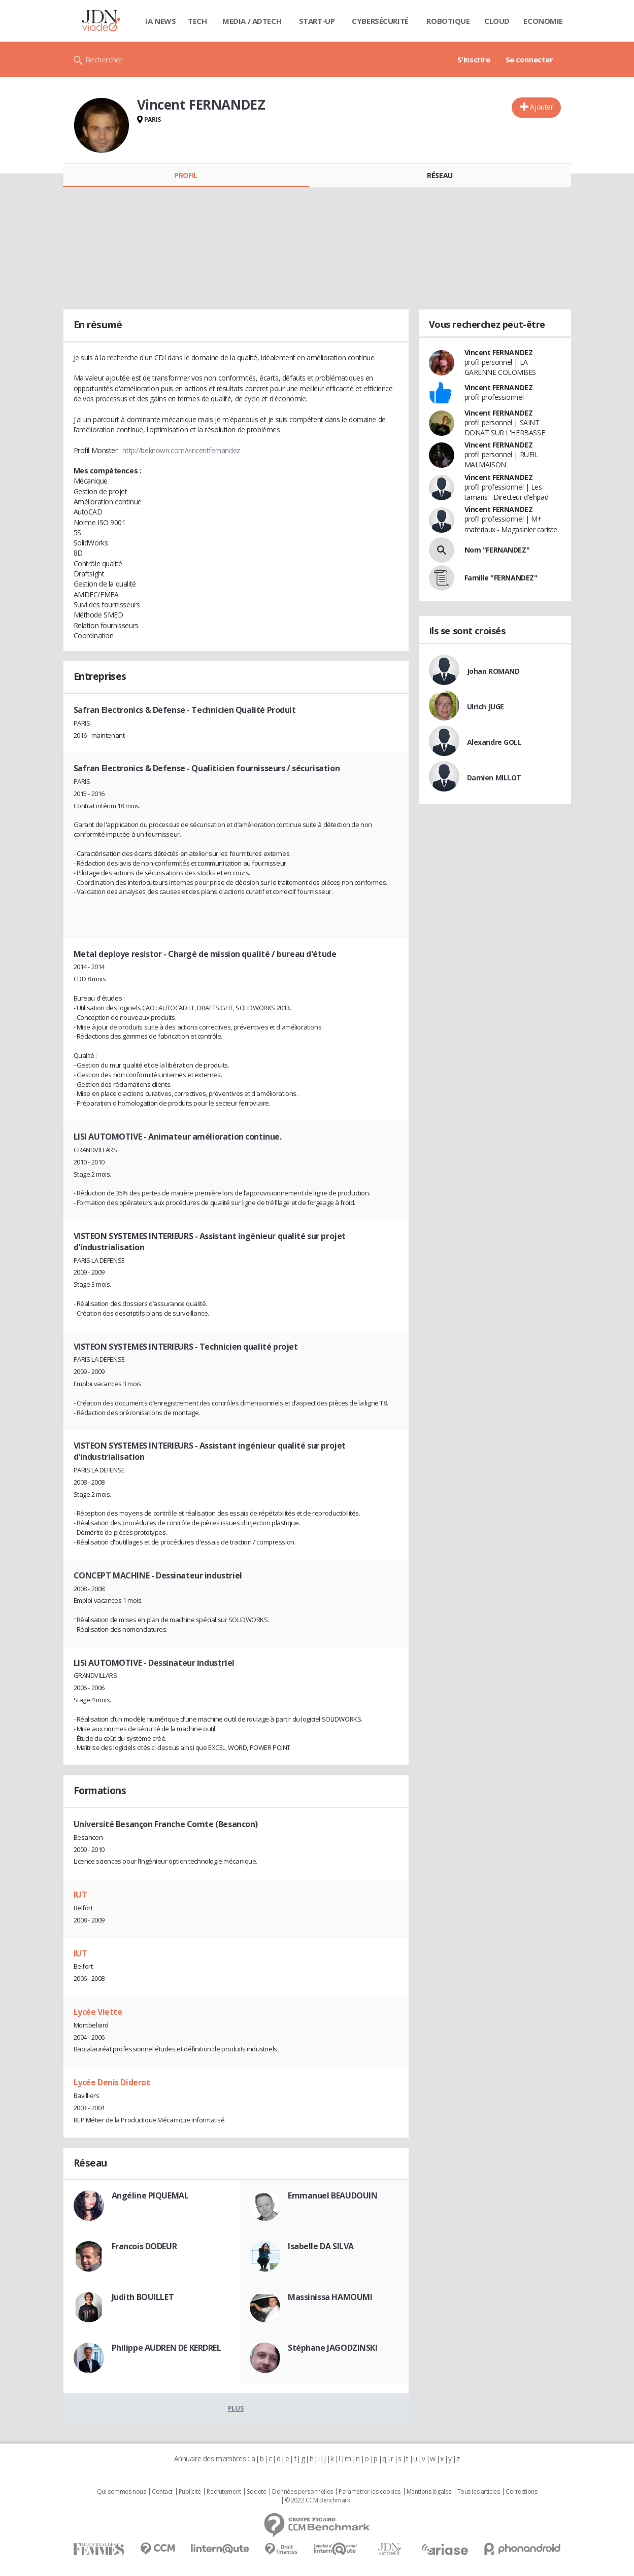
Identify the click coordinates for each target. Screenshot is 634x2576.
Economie (543, 21)
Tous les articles (478, 2491)
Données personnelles (302, 2491)
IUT (80, 1894)
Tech (197, 21)
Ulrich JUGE (485, 706)
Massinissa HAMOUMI (330, 2297)
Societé (256, 2491)
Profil (185, 175)
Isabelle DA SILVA (321, 2246)
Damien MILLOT (494, 777)
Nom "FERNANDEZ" (497, 550)
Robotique (448, 21)
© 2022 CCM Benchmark (317, 2500)
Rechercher (104, 59)
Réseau (439, 175)
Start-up (317, 21)
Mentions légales (429, 2491)
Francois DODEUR (144, 2246)
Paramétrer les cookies (370, 2491)
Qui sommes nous (121, 2491)
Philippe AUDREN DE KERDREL (166, 2347)
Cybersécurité (380, 21)
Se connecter (529, 59)
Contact (162, 2491)
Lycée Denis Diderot (112, 2082)
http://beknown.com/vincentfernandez (181, 450)
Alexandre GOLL (494, 742)
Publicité (190, 2491)
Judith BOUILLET (143, 2297)
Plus (236, 2408)
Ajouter (541, 107)
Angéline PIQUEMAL (150, 2195)
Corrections (521, 2491)
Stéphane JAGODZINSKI (333, 2347)
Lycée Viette (98, 2011)
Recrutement (224, 2491)
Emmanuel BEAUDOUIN (332, 2195)
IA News (160, 21)
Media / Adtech (251, 21)
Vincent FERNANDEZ (498, 352)
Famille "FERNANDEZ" (501, 577)
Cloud (497, 21)
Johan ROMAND (493, 671)
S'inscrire (473, 59)
